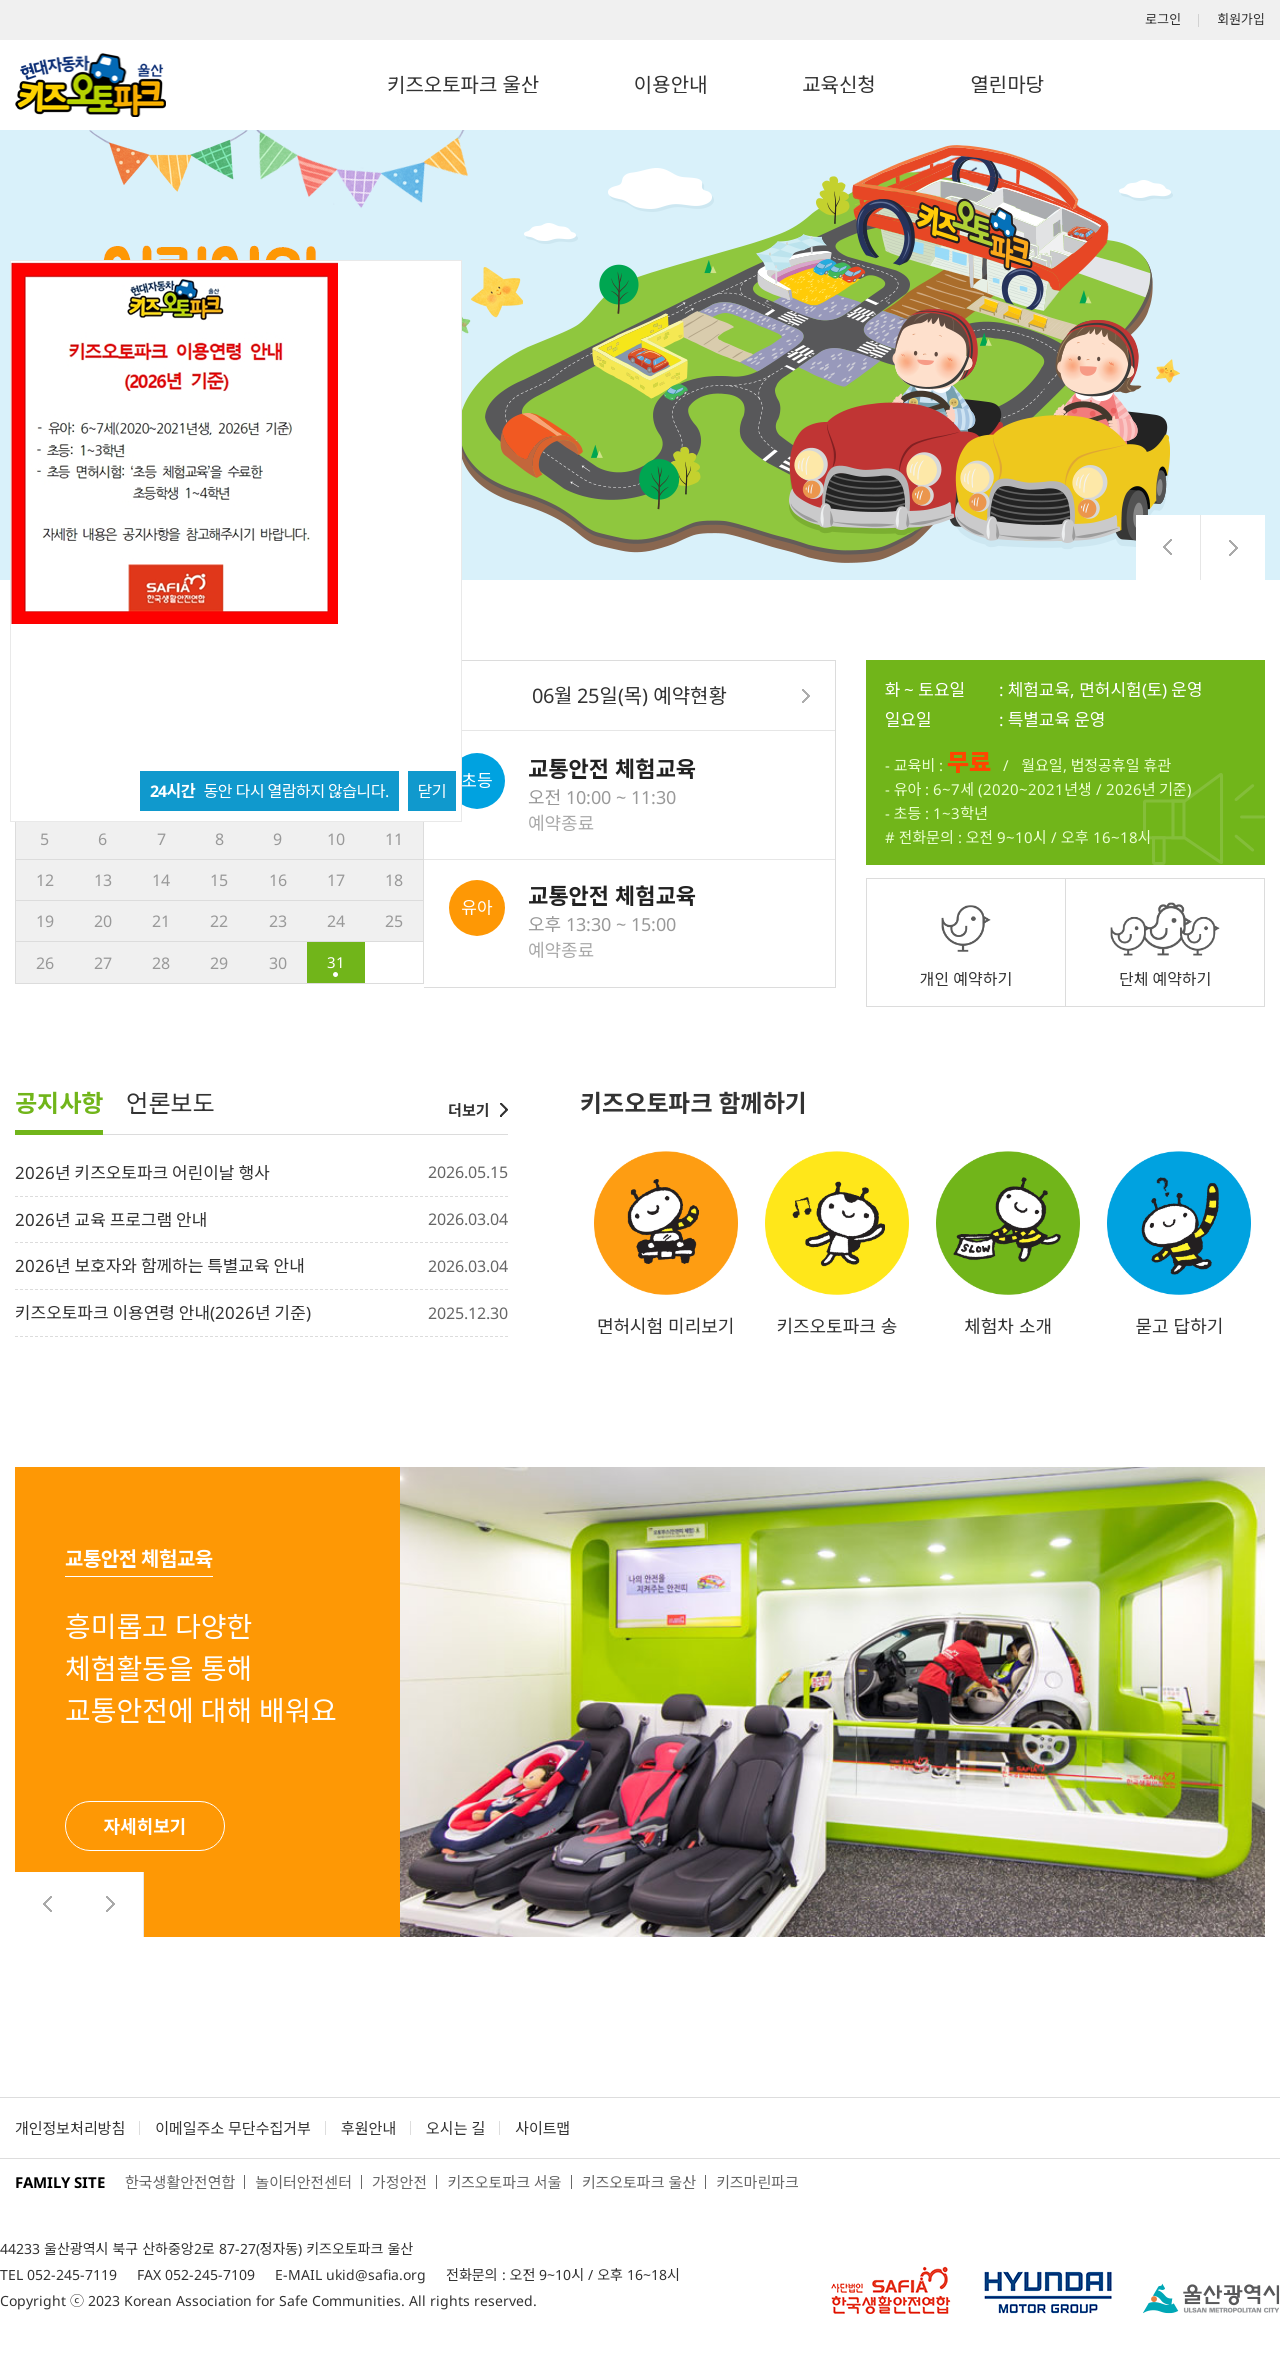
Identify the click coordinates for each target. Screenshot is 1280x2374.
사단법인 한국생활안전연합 (890, 2286)
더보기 (468, 1110)
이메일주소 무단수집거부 (233, 2128)
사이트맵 (542, 2128)
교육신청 (839, 84)
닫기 (432, 791)
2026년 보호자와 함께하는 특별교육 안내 (160, 1265)
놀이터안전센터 (303, 2182)
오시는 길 (455, 2128)
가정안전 (399, 2182)
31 (336, 962)
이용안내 (671, 84)
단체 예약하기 (1165, 979)
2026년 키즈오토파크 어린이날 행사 (142, 1172)
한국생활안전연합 (180, 2182)
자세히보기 (145, 1826)
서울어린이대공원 (1211, 2298)
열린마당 (1007, 84)
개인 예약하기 (966, 979)
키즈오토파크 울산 (463, 84)
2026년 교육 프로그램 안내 (111, 1219)
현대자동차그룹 (1048, 2286)
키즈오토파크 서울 (504, 2182)
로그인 (1163, 19)
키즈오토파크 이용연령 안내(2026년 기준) (163, 1312)
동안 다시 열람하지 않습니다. (269, 791)
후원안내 (368, 2128)
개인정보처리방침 (70, 2128)
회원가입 (1241, 19)
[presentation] (1168, 547)
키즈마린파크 (757, 2182)
